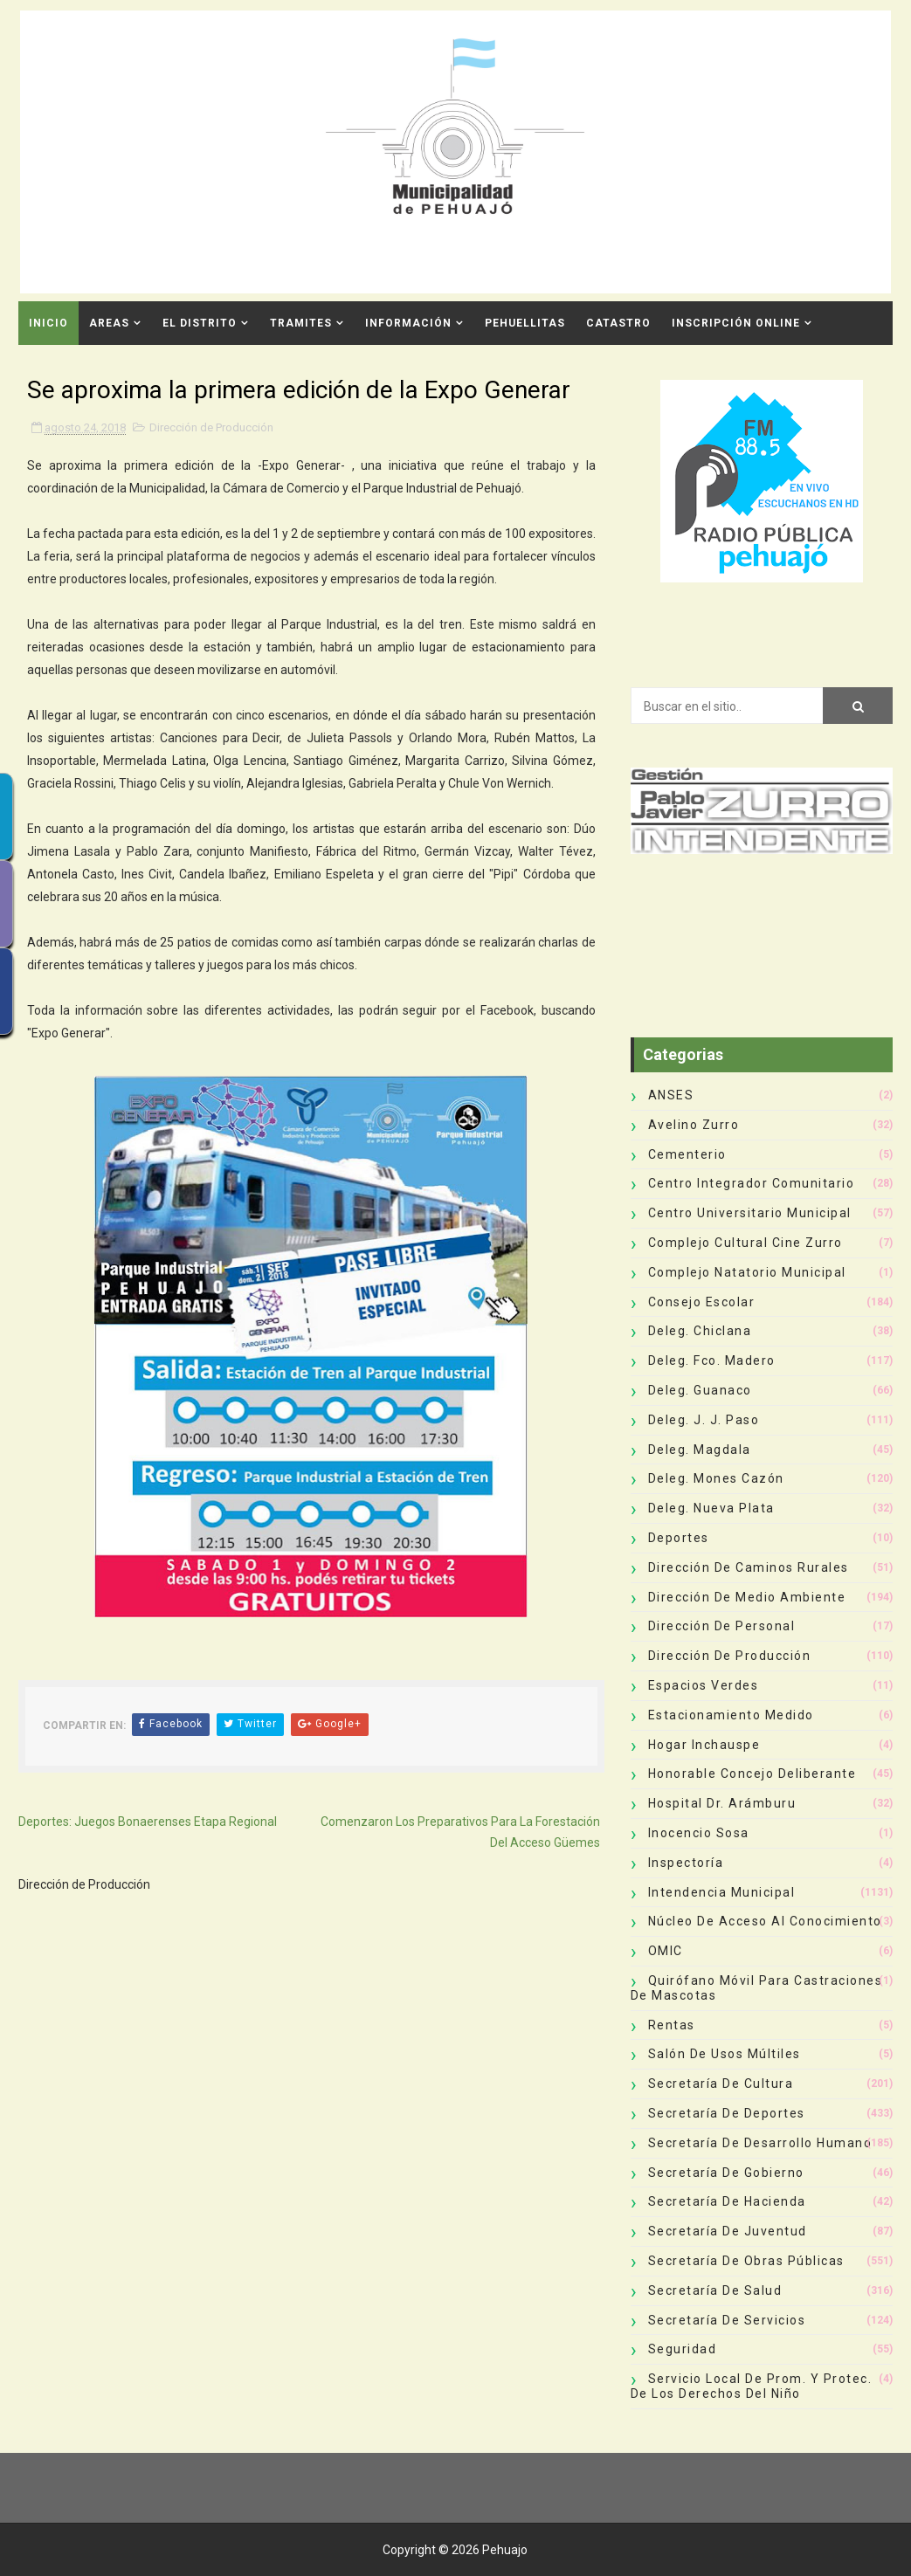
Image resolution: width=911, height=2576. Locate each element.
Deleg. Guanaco (700, 1390)
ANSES (671, 1095)
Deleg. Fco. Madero (712, 1360)
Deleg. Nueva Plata (711, 1508)
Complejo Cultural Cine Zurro (745, 1243)
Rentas (671, 2025)
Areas (109, 323)
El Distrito (199, 323)
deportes (678, 1538)
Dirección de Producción (211, 427)
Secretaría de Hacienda (727, 2201)
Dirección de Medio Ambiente (747, 1597)
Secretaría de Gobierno (726, 2173)
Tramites (301, 323)
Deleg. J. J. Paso (704, 1420)
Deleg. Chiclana (700, 1331)
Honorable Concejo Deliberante (752, 1773)
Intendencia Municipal (722, 1892)
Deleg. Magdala (699, 1450)
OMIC (665, 1951)
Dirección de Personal (722, 1626)
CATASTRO (618, 323)
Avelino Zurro (694, 1125)
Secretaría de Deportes (726, 2113)
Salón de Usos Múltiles (724, 2054)
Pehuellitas (525, 323)
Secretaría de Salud (715, 2290)
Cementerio (687, 1154)
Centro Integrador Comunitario (751, 1183)
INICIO (48, 323)
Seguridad (682, 2349)
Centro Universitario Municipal (750, 1213)
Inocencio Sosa (698, 1833)
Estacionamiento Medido (731, 1715)
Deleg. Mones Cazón (716, 1478)
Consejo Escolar (702, 1302)
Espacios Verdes (703, 1685)
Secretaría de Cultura (721, 2083)
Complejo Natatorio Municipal (747, 1272)
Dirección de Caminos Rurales (748, 1567)
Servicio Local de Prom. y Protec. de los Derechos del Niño (752, 2386)
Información (408, 323)
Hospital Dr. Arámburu (722, 1803)
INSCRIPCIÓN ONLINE (736, 323)
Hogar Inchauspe (704, 1745)
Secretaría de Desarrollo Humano (760, 2143)
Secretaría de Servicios (727, 2320)
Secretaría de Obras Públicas (746, 2261)
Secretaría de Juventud (727, 2231)
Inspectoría (686, 1863)
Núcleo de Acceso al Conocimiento (765, 1921)
